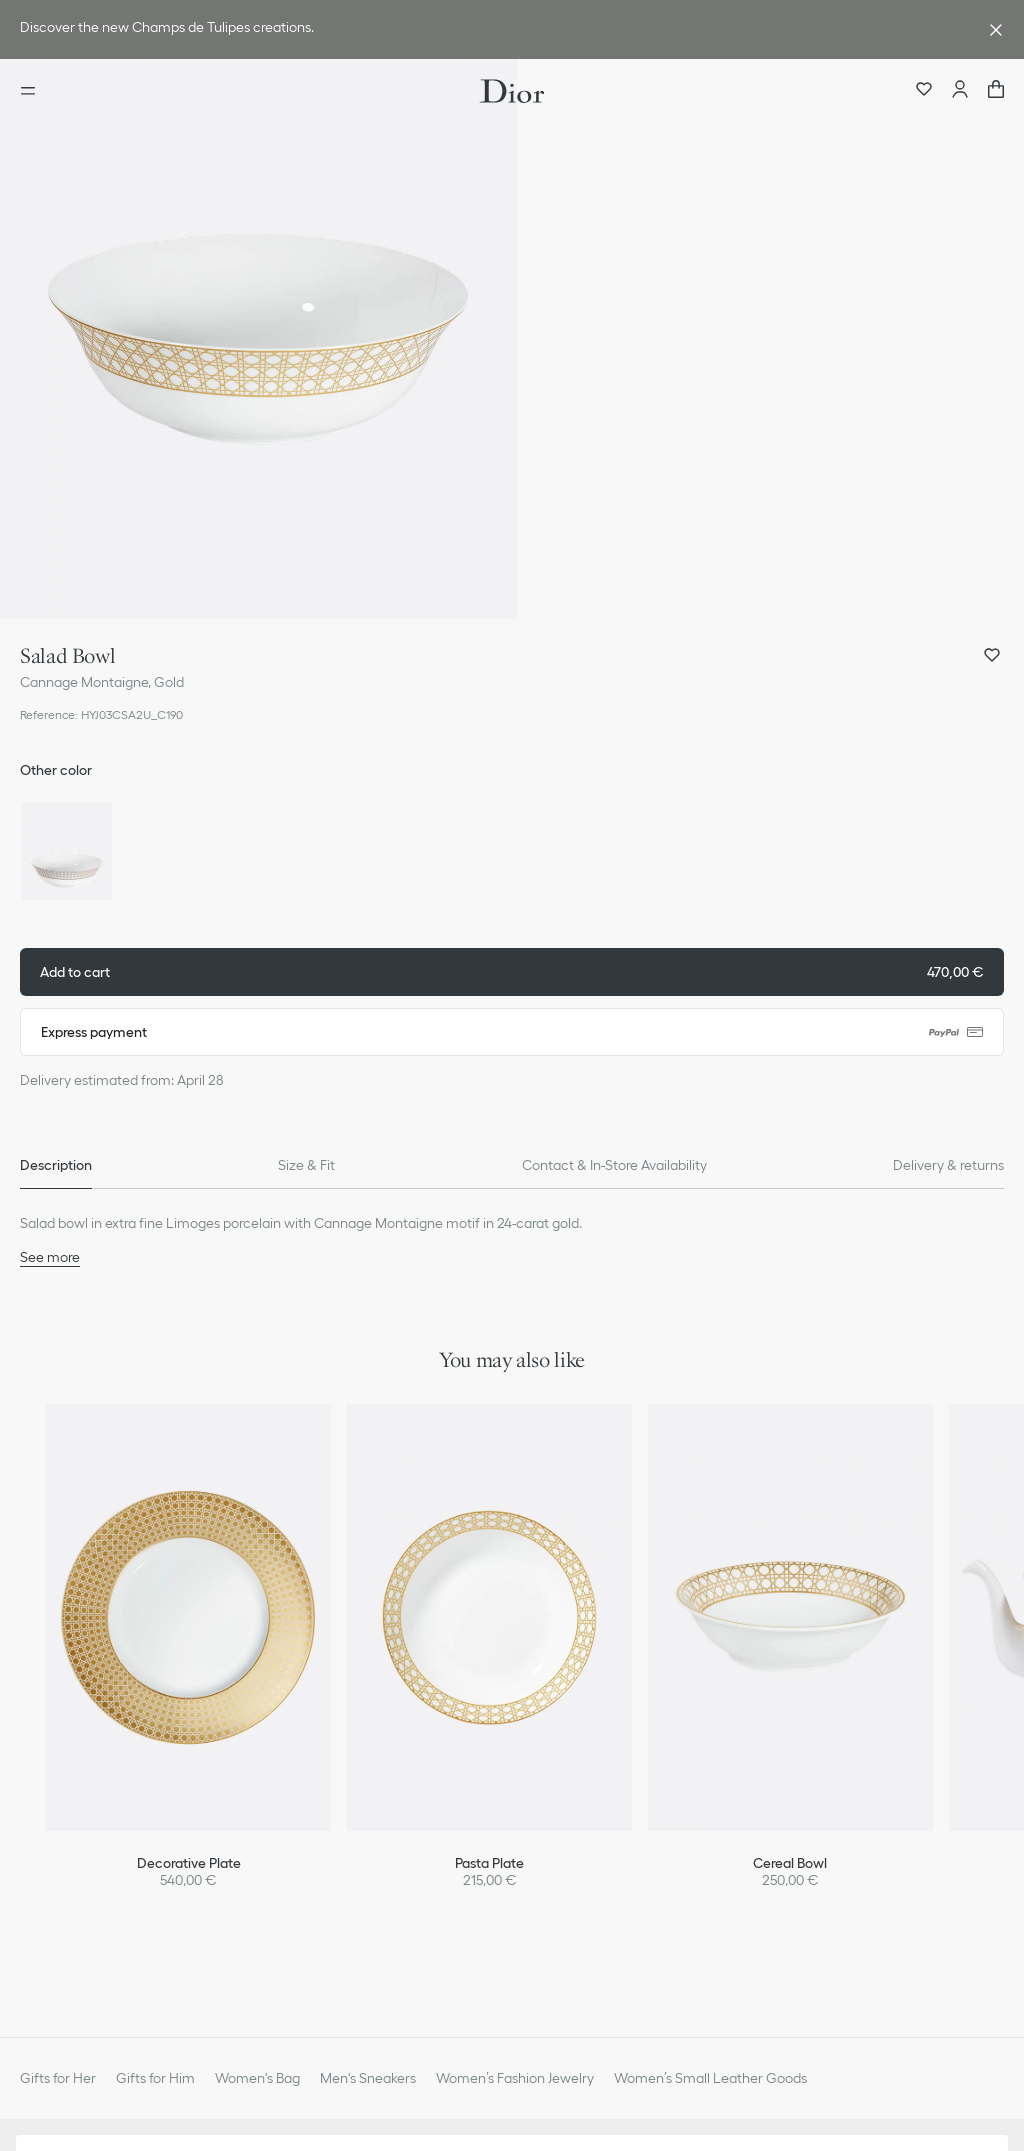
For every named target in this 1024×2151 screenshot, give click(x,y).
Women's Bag (257, 2078)
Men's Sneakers (368, 2078)
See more (50, 1257)
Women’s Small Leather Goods (710, 2078)
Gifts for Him (155, 2078)
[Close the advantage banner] (996, 30)
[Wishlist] (924, 91)
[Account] (960, 91)
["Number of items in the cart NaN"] (996, 91)
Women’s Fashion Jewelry (515, 2078)
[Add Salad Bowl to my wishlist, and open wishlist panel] (992, 655)
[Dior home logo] (512, 91)
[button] (258, 339)
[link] (492, 29)
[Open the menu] (34, 91)
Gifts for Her (58, 2078)
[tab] (56, 1165)
